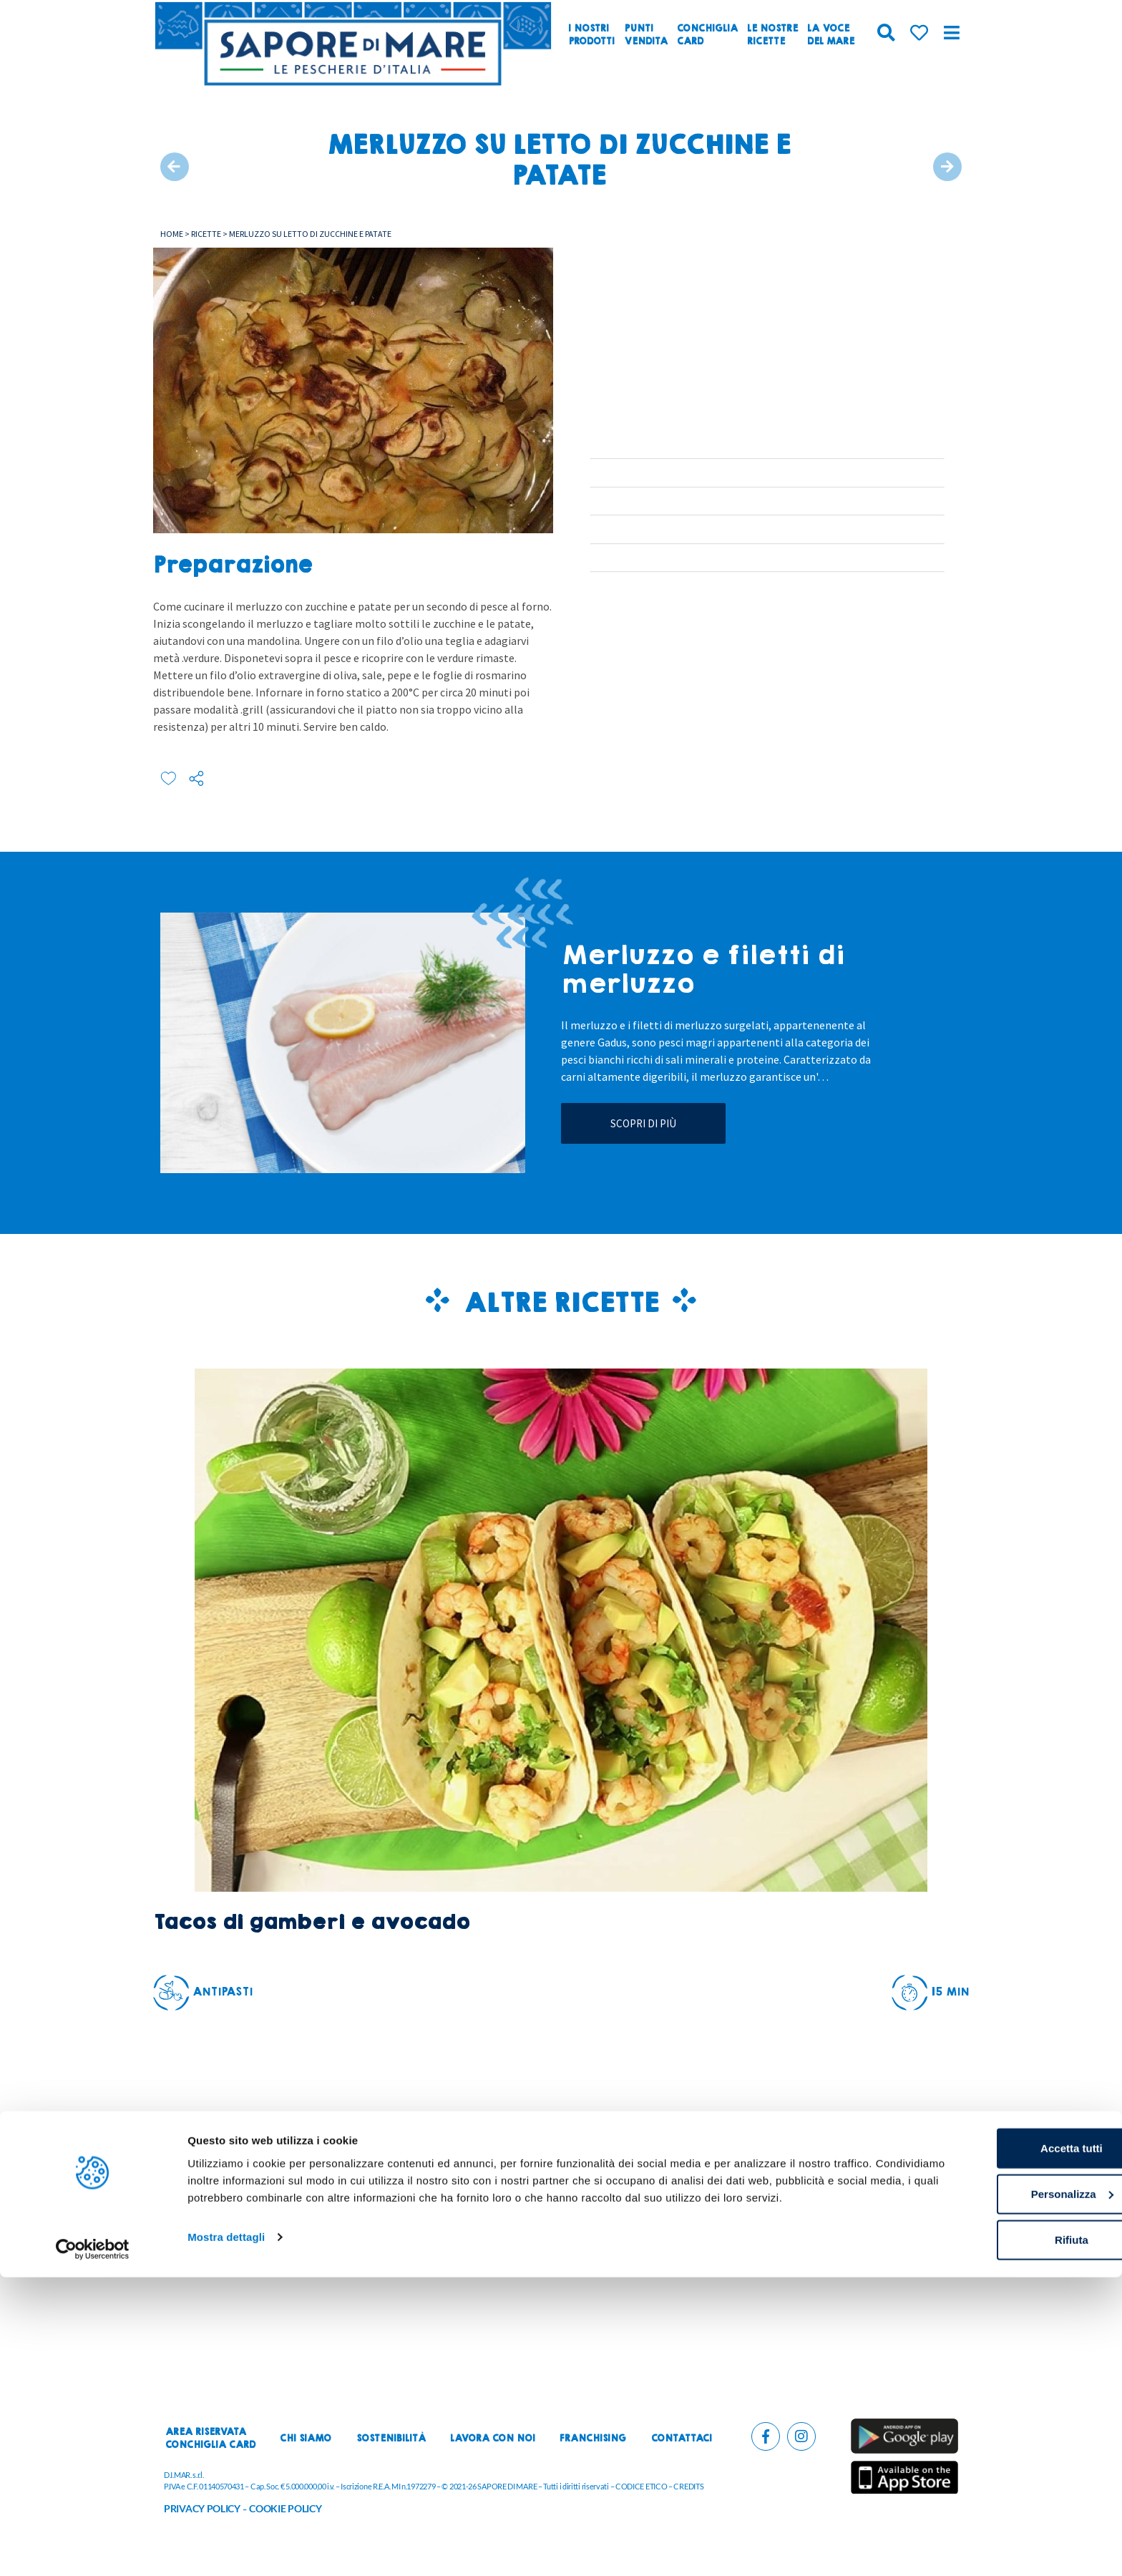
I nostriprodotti (591, 35)
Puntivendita (646, 35)
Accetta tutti (1003, 2442)
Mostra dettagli (226, 2548)
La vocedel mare (830, 35)
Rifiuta (1003, 2533)
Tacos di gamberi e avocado (311, 1922)
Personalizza (1003, 2488)
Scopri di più (643, 1123)
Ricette (206, 233)
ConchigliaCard (707, 35)
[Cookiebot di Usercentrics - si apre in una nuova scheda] (92, 2548)
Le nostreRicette (772, 35)
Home (171, 233)
